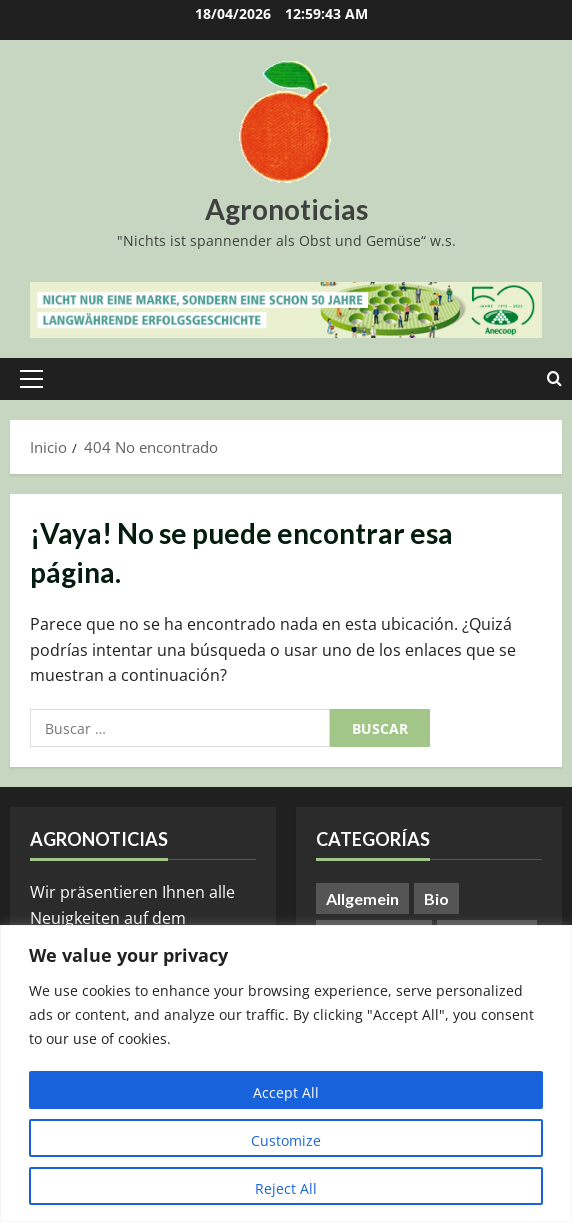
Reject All (286, 1188)
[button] (31, 379)
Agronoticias (286, 209)
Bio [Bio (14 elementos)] (436, 898)
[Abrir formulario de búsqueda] (554, 379)
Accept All (286, 1092)
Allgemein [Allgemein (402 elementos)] (362, 898)
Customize (286, 1140)
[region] (286, 1073)
